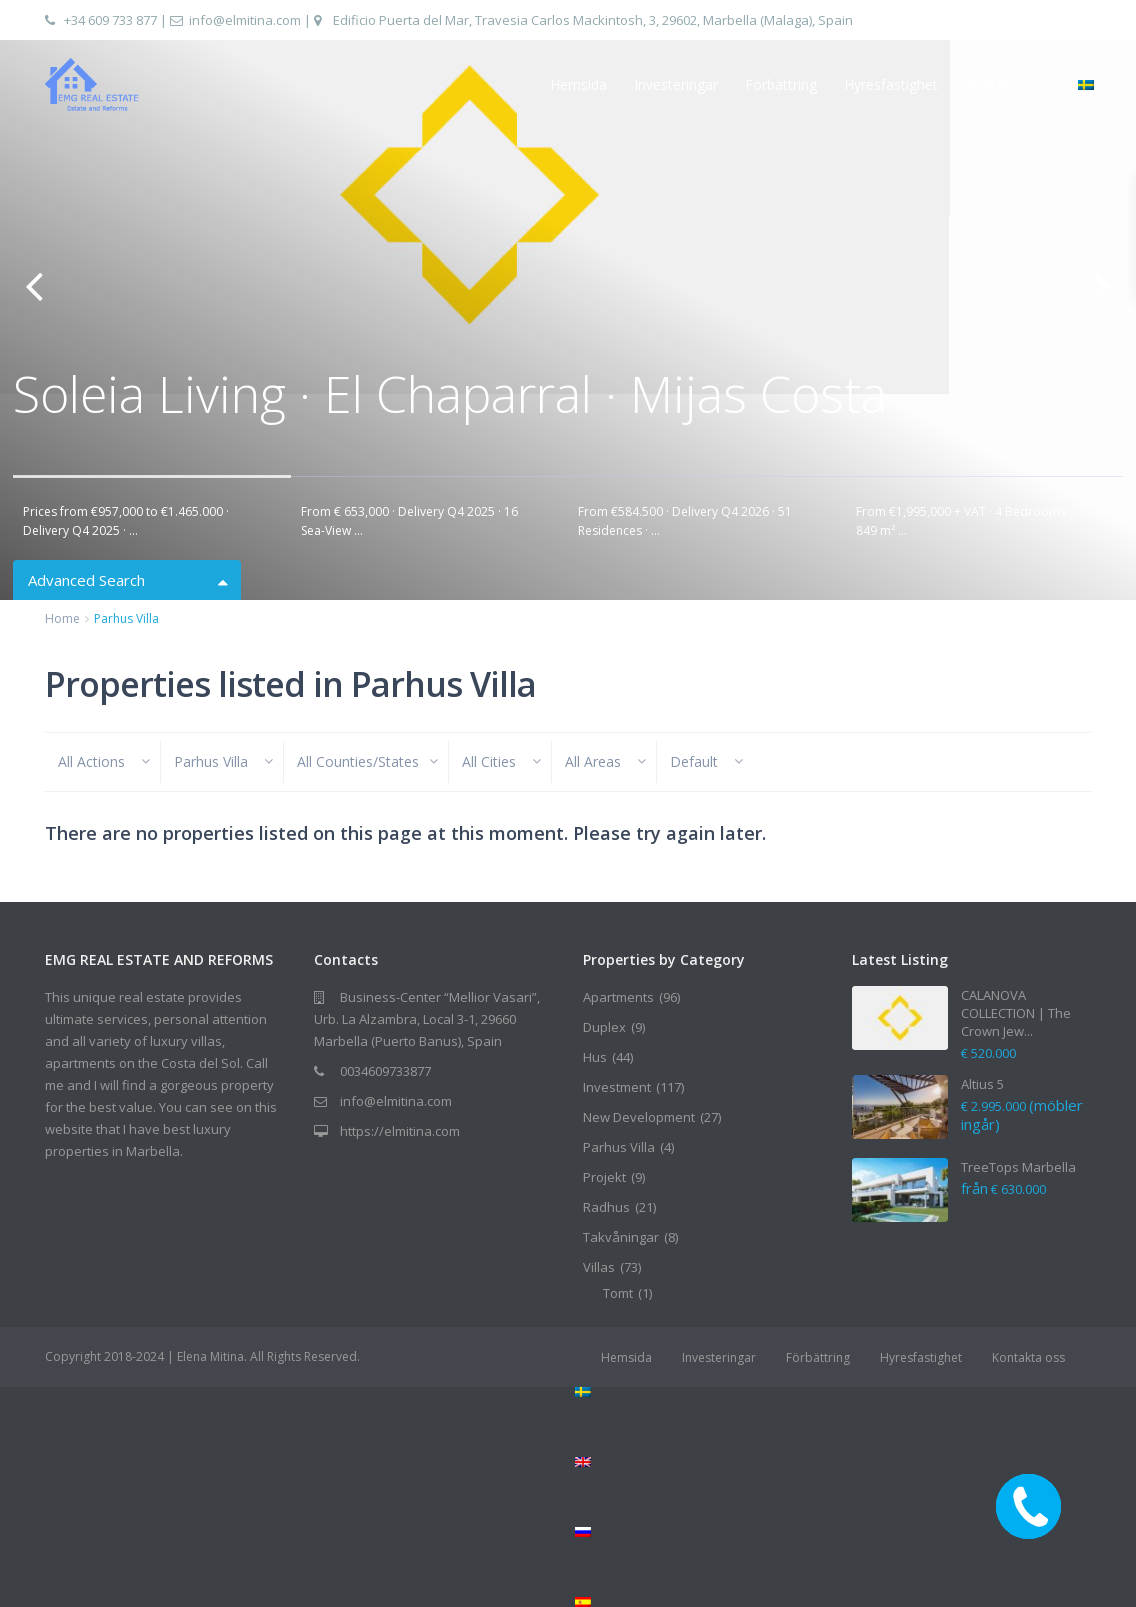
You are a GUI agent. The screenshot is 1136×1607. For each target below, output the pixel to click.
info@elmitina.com (245, 20)
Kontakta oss (1008, 84)
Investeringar (676, 84)
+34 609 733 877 (110, 20)
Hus (595, 1057)
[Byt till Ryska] (833, 1532)
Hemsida (578, 84)
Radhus (606, 1207)
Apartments (618, 997)
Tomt (618, 1293)
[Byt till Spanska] (833, 1602)
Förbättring (781, 84)
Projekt (604, 1177)
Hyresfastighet (891, 84)
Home (62, 618)
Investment (617, 1087)
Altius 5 (982, 1084)
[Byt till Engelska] (833, 1462)
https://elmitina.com (400, 1131)
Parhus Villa (619, 1147)
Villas (599, 1267)
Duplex (604, 1027)
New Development (639, 1117)
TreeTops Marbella (1018, 1167)
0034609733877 (385, 1071)
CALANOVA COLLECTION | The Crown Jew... (1016, 1013)
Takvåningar (621, 1237)
